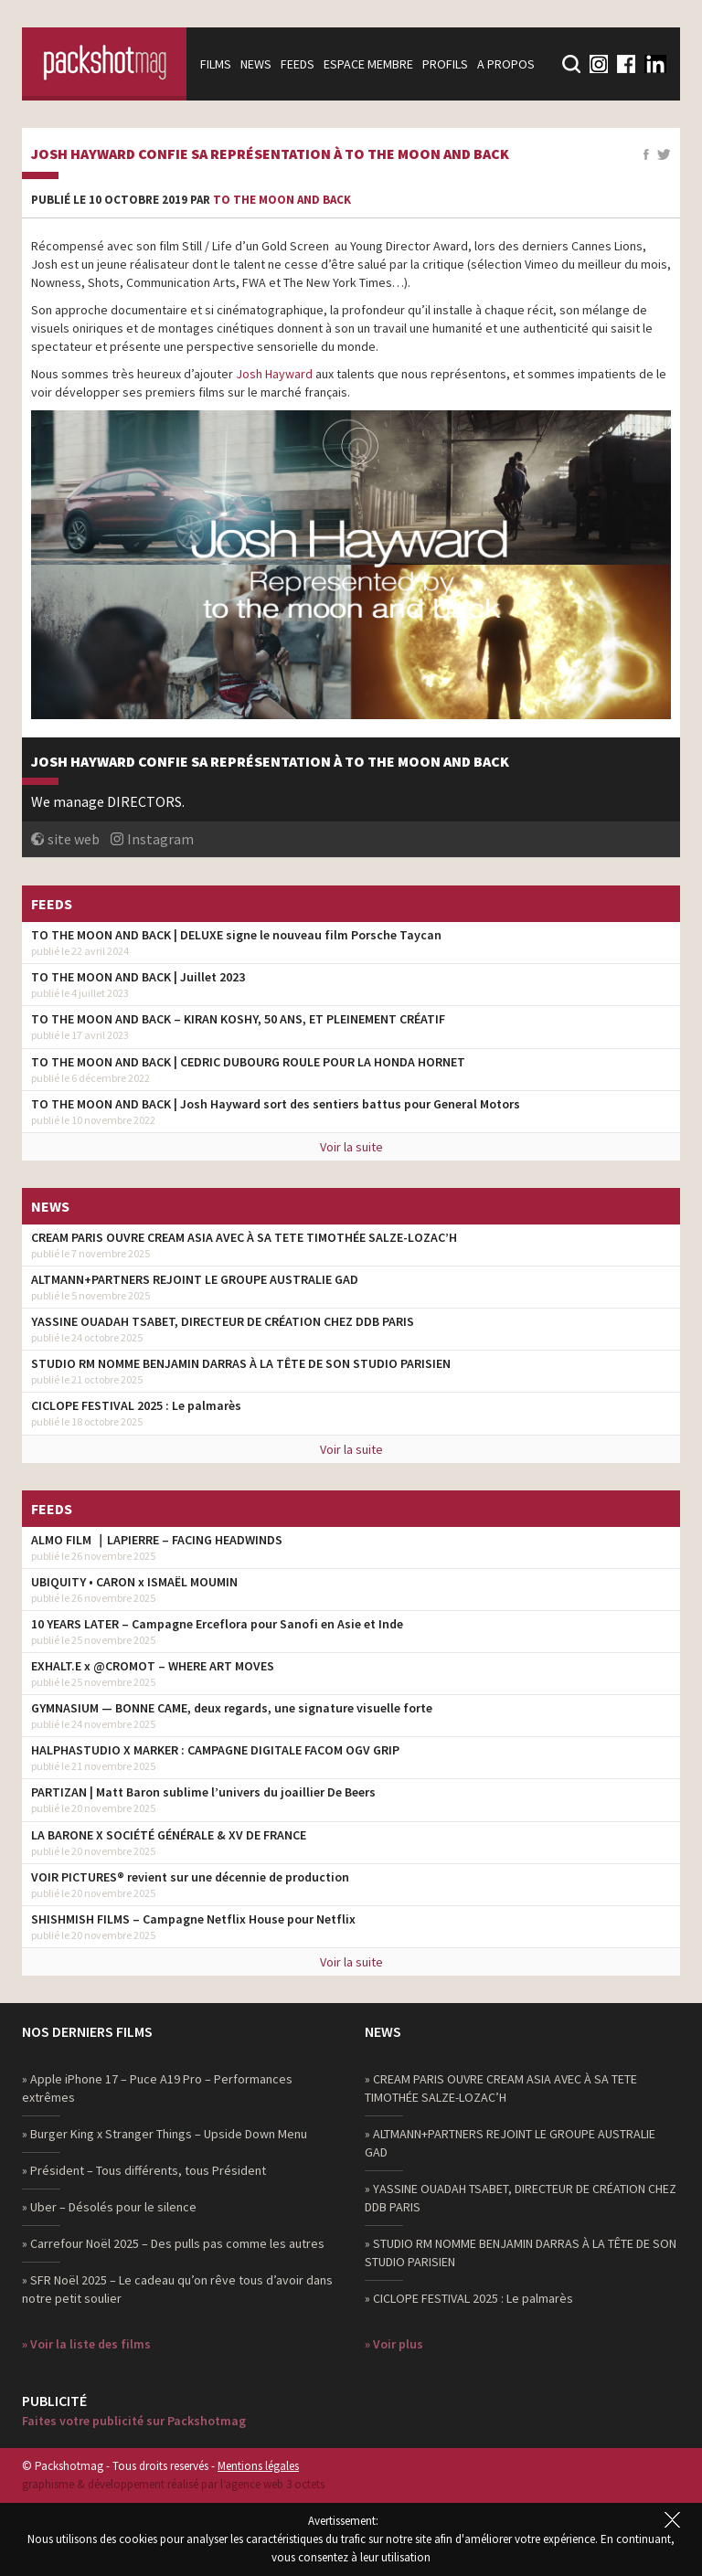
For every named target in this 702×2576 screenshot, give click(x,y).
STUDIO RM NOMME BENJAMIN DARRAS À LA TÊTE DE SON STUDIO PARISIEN (241, 1363)
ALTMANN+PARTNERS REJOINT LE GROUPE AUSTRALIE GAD (194, 1279)
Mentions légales (258, 2466)
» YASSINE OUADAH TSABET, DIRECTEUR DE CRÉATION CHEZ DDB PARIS (520, 2197)
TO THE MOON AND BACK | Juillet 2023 (138, 977)
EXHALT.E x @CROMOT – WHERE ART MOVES (152, 1666)
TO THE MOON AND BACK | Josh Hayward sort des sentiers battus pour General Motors (275, 1104)
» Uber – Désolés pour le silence (109, 2207)
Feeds (297, 64)
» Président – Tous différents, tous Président (144, 2170)
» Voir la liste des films (86, 2344)
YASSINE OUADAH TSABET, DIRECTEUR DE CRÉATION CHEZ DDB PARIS (222, 1321)
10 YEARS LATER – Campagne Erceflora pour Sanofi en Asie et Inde (217, 1624)
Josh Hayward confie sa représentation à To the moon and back (270, 154)
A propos (506, 64)
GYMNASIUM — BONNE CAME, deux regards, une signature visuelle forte (231, 1708)
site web (74, 839)
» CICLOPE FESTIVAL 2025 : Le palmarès (469, 2298)
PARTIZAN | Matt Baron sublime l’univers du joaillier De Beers (203, 1792)
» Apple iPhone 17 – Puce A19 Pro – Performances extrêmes (157, 2088)
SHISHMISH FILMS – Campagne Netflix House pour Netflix (193, 1919)
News (255, 64)
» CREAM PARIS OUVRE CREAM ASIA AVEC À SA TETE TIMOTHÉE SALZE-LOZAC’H (501, 2088)
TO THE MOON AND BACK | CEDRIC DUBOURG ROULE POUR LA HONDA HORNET (248, 1062)
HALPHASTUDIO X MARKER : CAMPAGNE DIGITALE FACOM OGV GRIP (215, 1750)
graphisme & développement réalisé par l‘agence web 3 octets (173, 2484)
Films (215, 64)
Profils (445, 64)
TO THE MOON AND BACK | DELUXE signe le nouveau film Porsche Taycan (236, 935)
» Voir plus (394, 2344)
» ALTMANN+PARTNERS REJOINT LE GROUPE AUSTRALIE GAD (510, 2142)
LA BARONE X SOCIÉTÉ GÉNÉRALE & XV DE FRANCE (168, 1835)
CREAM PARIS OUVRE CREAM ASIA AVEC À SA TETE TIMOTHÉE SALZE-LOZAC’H (244, 1237)
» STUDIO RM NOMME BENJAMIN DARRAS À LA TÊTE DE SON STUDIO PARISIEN (520, 2252)
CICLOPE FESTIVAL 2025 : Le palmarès (136, 1405)
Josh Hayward (275, 374)
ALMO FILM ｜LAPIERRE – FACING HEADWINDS (156, 1540)
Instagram (160, 839)
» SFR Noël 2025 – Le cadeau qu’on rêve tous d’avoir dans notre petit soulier (177, 2289)
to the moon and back (282, 199)
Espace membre (368, 64)
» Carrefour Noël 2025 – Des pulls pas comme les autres (173, 2243)
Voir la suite (351, 1147)
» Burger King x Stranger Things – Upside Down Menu (164, 2133)
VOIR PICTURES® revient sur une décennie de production (190, 1877)
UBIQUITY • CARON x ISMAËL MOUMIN (134, 1582)
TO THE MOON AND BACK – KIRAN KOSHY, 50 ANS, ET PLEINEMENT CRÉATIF (238, 1019)
